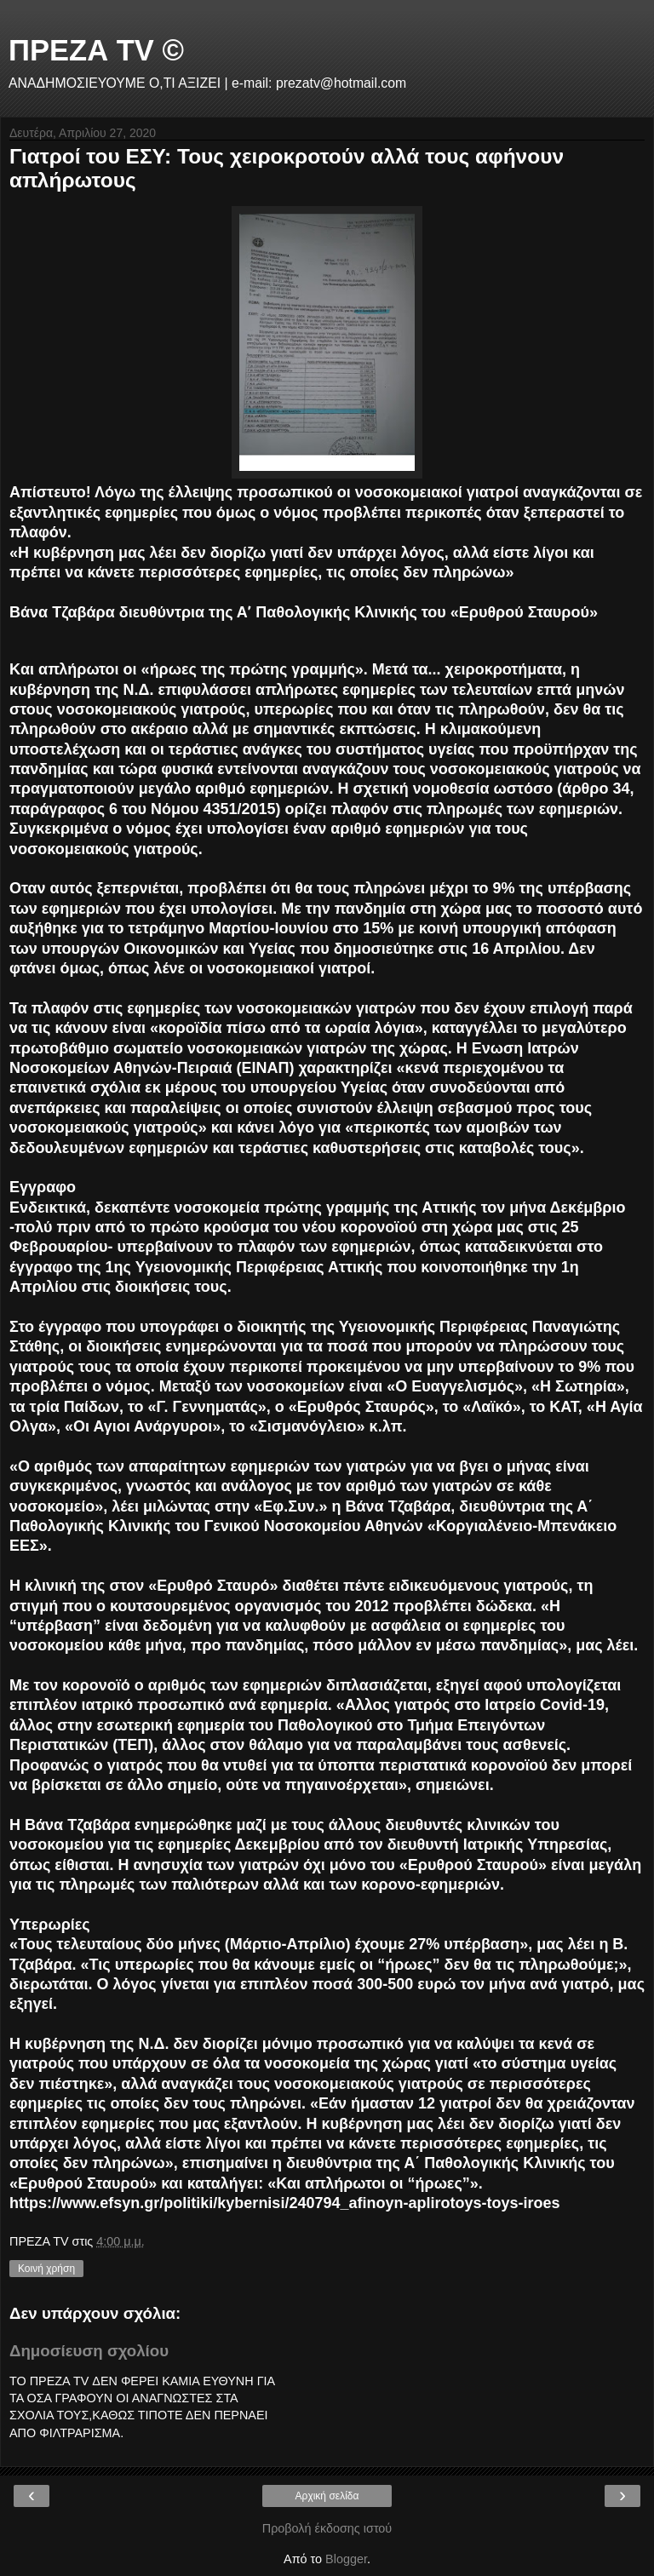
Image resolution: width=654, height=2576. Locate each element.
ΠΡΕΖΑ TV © (96, 50)
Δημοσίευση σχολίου (89, 2351)
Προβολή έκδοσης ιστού (327, 2528)
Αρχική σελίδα (327, 2496)
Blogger (346, 2559)
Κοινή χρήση (46, 2269)
